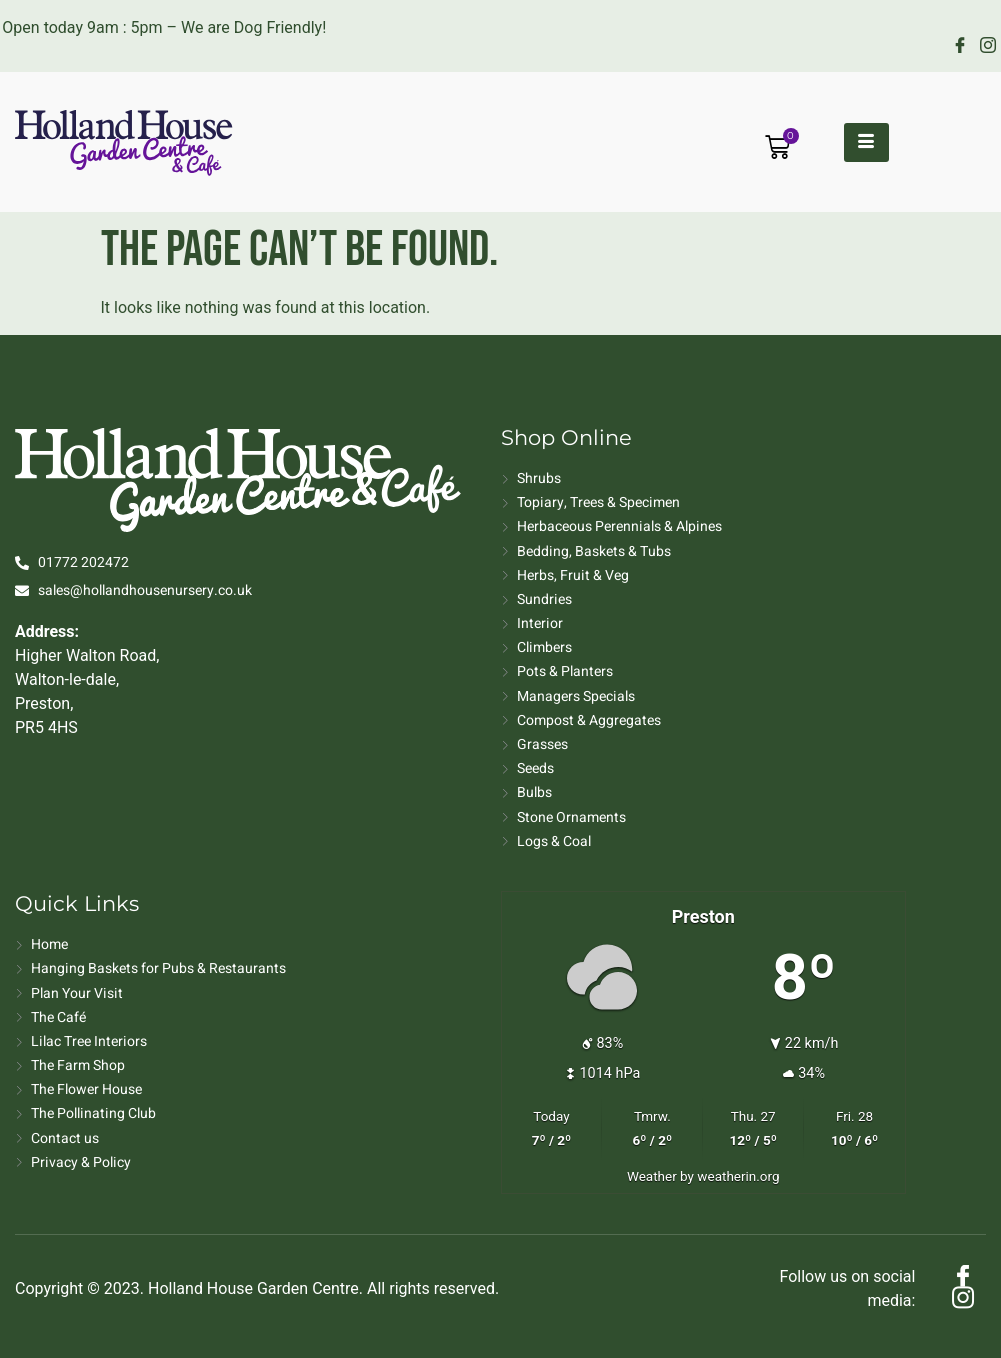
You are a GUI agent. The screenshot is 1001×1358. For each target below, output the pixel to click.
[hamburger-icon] (866, 142)
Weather (652, 1176)
